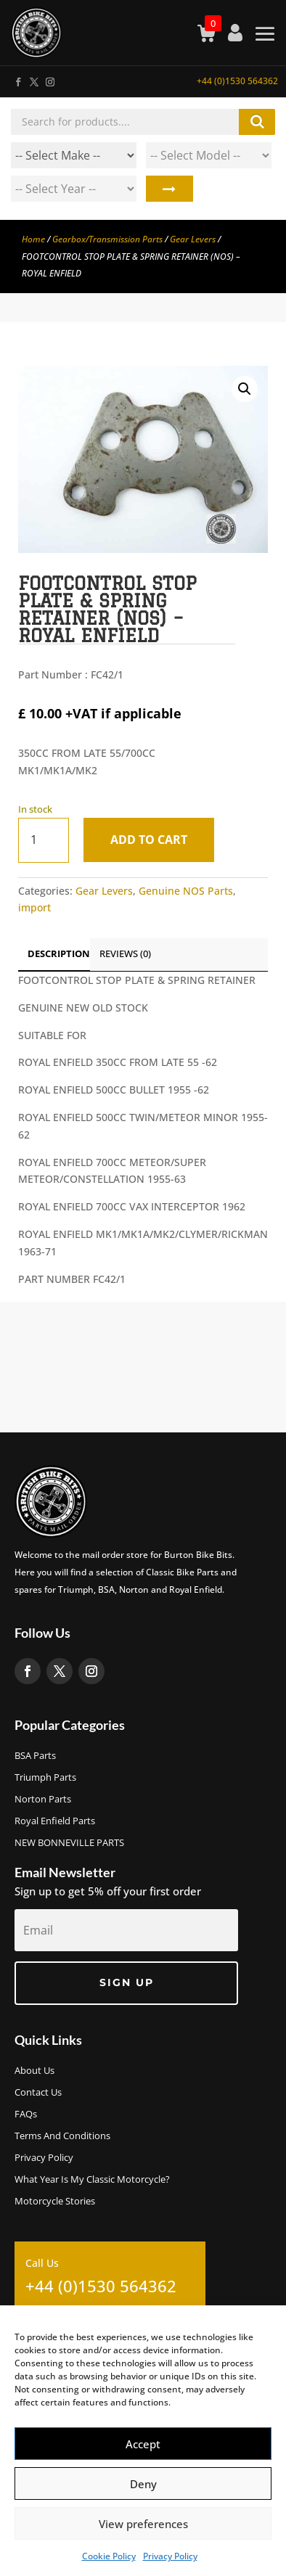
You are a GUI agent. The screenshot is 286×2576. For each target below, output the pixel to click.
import (34, 907)
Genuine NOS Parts (186, 891)
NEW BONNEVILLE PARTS (69, 1843)
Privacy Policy (170, 2556)
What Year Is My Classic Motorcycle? (92, 2180)
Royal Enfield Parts (55, 1821)
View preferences (143, 2523)
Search (169, 189)
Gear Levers (193, 239)
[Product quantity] (43, 840)
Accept (143, 2444)
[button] (245, 389)
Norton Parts (43, 1799)
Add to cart (148, 840)
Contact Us (38, 2093)
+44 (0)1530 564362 (237, 81)
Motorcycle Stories (55, 2201)
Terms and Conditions (62, 2136)
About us (34, 2071)
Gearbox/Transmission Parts (107, 239)
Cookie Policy (109, 2556)
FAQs (26, 2114)
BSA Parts (35, 1756)
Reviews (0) (125, 953)
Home (33, 239)
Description (59, 953)
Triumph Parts (45, 1778)
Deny (143, 2484)
